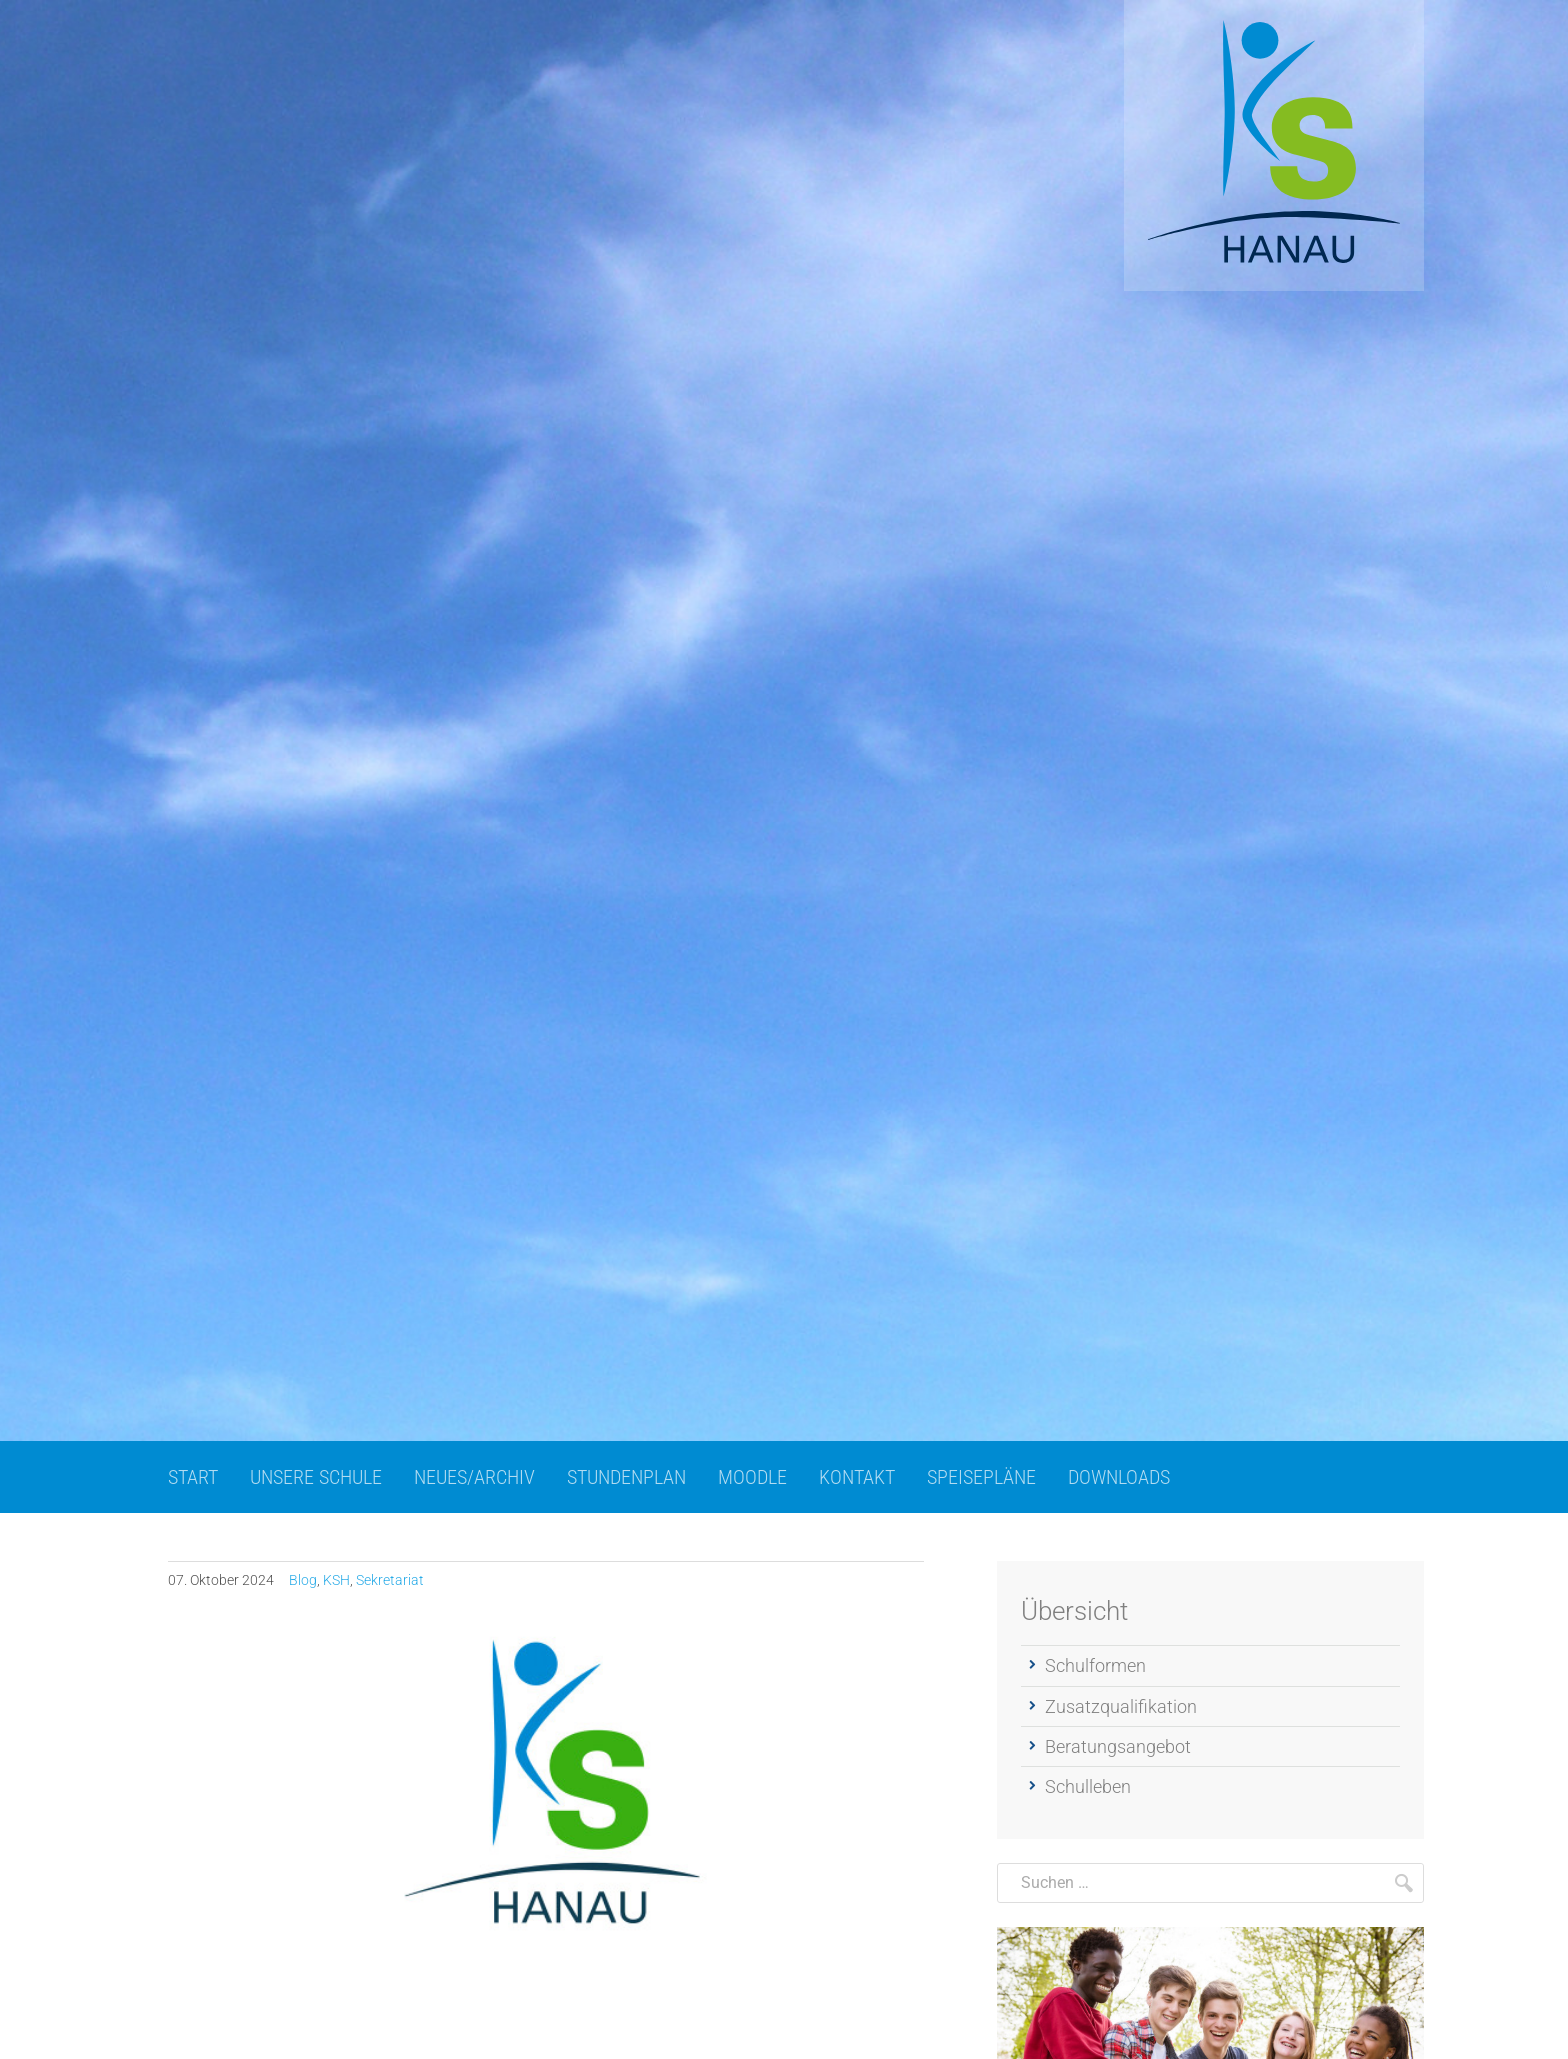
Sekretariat (390, 1580)
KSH (336, 1580)
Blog (303, 1580)
